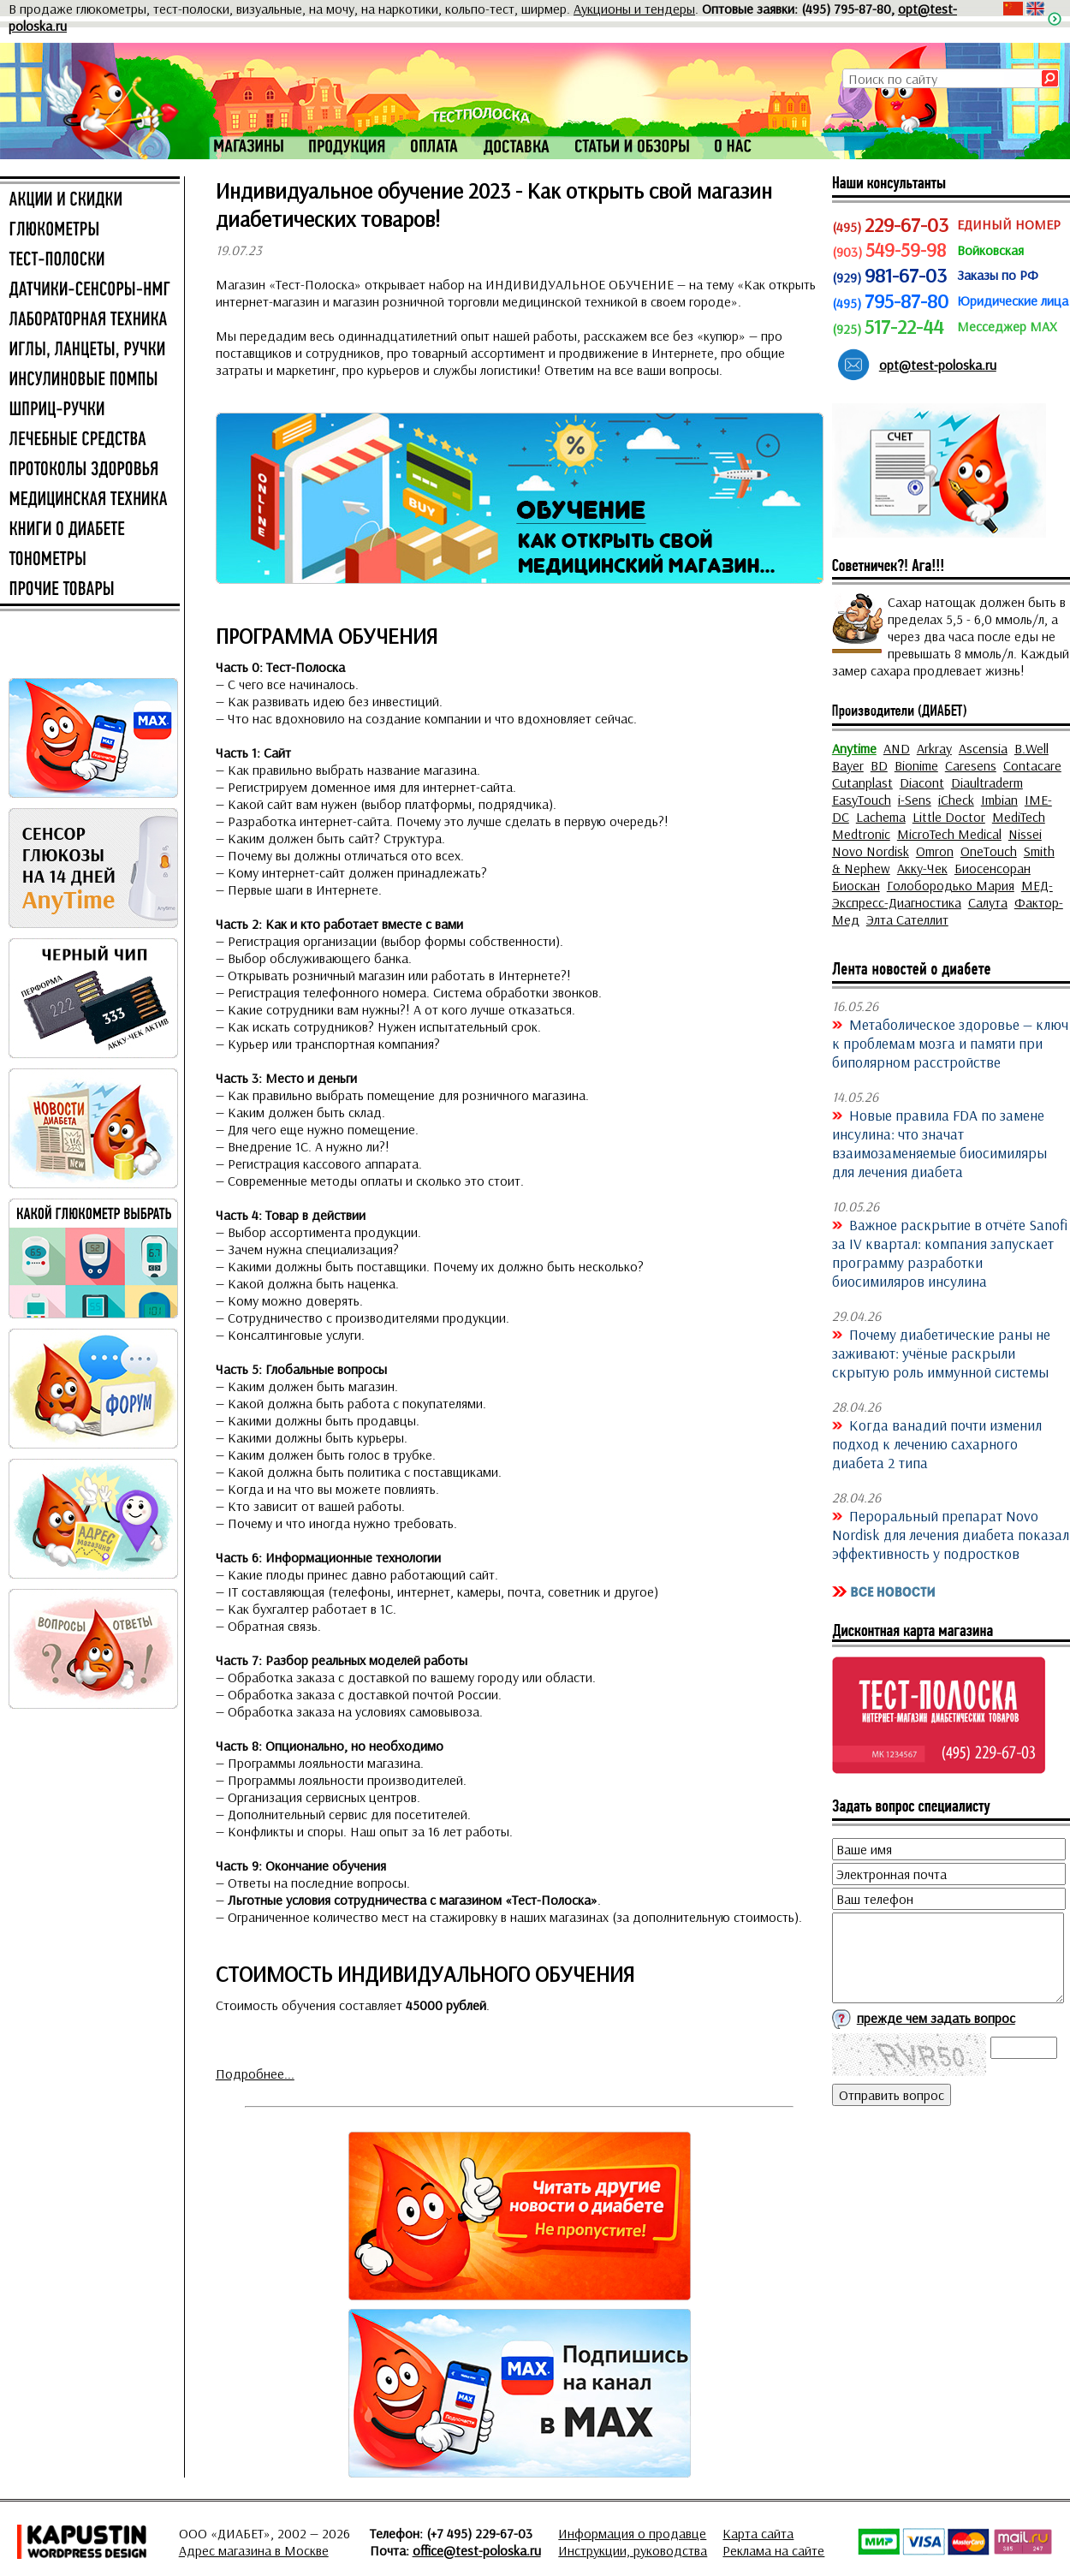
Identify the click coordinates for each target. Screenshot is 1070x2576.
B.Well (1031, 748)
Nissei (1025, 833)
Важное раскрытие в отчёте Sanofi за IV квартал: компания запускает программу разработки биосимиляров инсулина (949, 1252)
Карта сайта (758, 2533)
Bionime (916, 765)
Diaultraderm (987, 782)
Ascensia (983, 748)
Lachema (881, 816)
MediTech (1018, 816)
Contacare (1032, 765)
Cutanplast (862, 782)
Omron (935, 851)
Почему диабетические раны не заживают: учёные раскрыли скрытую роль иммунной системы (941, 1352)
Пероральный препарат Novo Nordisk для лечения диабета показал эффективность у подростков (950, 1534)
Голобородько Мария (950, 885)
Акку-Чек (922, 868)
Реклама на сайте (773, 2550)
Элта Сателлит (907, 919)
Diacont (922, 782)
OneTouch (988, 851)
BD (879, 765)
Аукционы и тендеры (634, 8)
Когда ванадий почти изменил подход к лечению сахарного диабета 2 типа (937, 1443)
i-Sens (914, 799)
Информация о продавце (632, 2533)
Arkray (934, 748)
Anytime (854, 748)
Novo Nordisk (870, 851)
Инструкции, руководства (632, 2550)
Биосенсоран (992, 868)
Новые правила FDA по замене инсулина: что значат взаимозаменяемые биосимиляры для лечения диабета (939, 1143)
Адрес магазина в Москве (254, 2550)
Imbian (999, 799)
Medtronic (861, 833)
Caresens (970, 765)
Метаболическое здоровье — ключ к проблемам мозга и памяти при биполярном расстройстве (950, 1042)
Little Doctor (948, 816)
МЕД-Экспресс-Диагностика (942, 894)
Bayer (848, 765)
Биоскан (856, 885)
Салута (988, 902)
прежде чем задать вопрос (936, 2017)
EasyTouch (861, 799)
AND (896, 748)
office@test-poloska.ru (477, 2550)
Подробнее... (255, 2073)
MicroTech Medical (949, 833)
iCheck (956, 799)
